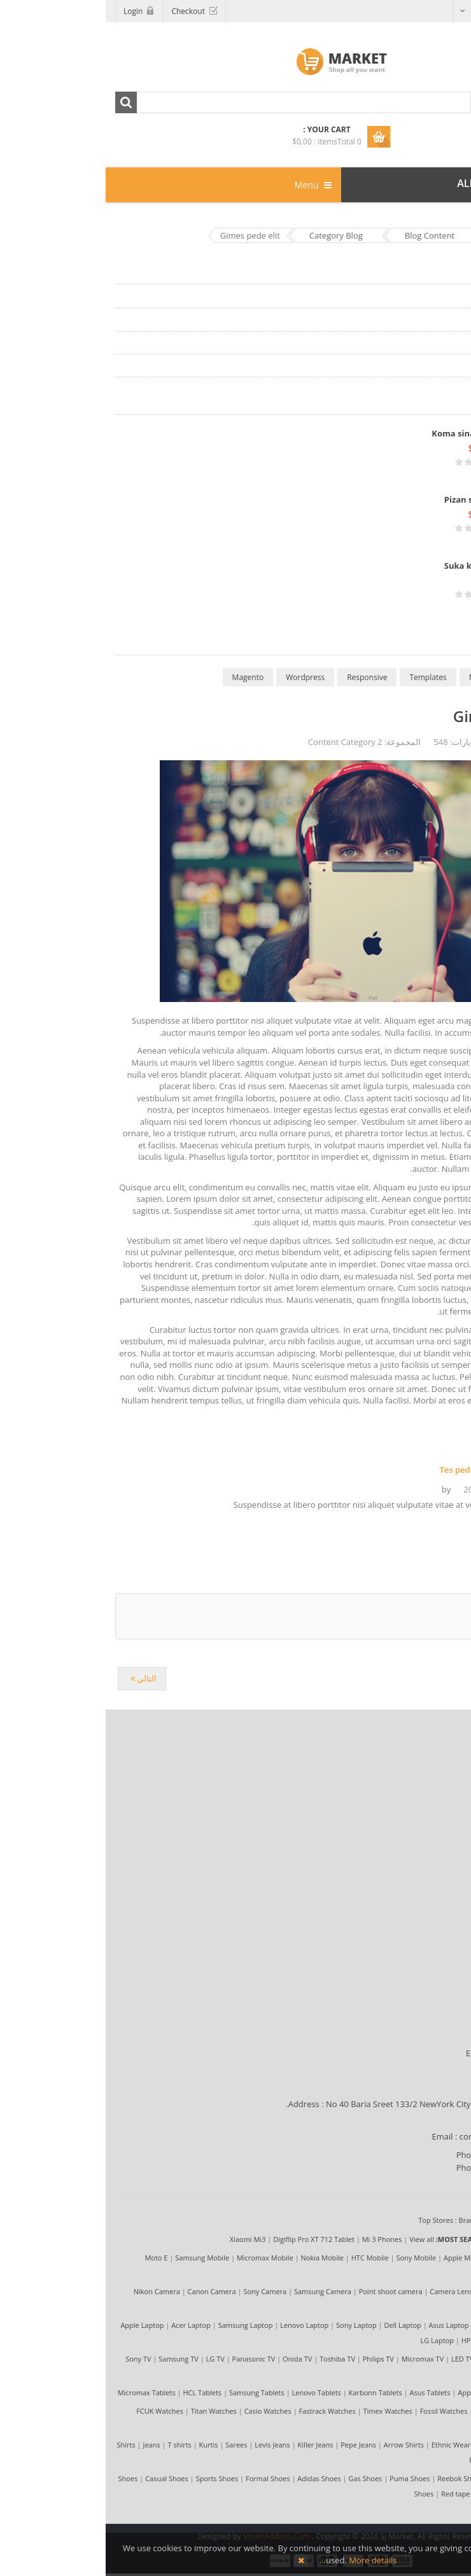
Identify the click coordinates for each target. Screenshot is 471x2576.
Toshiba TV (232, 2359)
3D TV (383, 2374)
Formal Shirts (394, 2444)
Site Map (436, 1819)
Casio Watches (162, 2411)
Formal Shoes (162, 2478)
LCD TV (387, 2359)
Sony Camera (159, 2291)
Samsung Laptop (140, 2325)
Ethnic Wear (345, 2444)
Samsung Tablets (151, 2392)
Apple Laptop (36, 2325)
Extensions (430, 677)
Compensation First (415, 1890)
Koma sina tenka (360, 433)
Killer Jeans (210, 2444)
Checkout (82, 11)
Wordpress (199, 677)
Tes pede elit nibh (369, 1469)
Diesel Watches (394, 2411)
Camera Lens (345, 2291)
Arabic (431, 10)
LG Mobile (404, 2257)
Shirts (20, 2444)
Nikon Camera (51, 2291)
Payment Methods (418, 2007)
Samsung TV (73, 2359)
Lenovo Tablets (211, 2392)
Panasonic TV (148, 2359)
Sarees (130, 2444)
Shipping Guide (424, 2022)
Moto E (50, 2257)
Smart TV (414, 2374)
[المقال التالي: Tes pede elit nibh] (36, 1678)
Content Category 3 (427, 342)
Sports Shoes (111, 2478)
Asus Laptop (343, 2325)
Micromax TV (317, 2359)
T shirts (73, 2444)
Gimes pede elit (404, 716)
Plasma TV (423, 2359)
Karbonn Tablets (270, 2392)
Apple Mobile (359, 2257)
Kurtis (103, 2444)
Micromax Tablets (41, 2392)
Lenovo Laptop (198, 2325)
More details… (253, 2560)
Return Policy (427, 1920)
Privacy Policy (427, 1803)
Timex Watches (281, 2411)
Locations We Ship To (412, 2037)
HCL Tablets (96, 2392)
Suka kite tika (367, 565)
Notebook (413, 2340)
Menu (207, 185)
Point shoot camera (285, 2291)
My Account (430, 1905)
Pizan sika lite (367, 499)
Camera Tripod (398, 2291)
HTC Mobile (264, 2257)
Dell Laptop (296, 2325)
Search (20, 102)
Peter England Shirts (396, 2460)
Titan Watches (108, 2411)
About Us (435, 1758)
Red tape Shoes (360, 2493)
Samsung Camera (217, 2291)
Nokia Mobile (216, 2257)
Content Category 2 (427, 319)
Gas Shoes (259, 2478)
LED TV (357, 2359)
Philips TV (272, 2359)
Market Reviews (423, 1773)
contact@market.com (395, 2136)
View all (316, 2239)
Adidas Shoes (213, 2478)
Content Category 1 (427, 296)
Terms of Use (427, 1788)
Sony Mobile (310, 2257)
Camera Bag (410, 2306)
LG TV (110, 2359)
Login (27, 11)
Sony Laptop (250, 2325)
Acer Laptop (85, 2325)
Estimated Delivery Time (406, 2053)
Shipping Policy (424, 1875)
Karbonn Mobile (403, 2273)
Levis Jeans (167, 2444)
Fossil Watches (338, 2411)
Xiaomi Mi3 (142, 2239)
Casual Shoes (61, 2478)
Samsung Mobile (96, 2257)
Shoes (22, 2478)
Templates (322, 677)
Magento (142, 677)
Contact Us (432, 1936)
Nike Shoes (411, 2493)
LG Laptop (331, 2340)
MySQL (375, 677)
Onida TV (191, 2359)
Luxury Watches (403, 2426)
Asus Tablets (324, 2392)
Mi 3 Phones (277, 2239)
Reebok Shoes (354, 2478)
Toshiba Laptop (395, 2325)
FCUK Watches (54, 2411)
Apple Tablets (374, 2392)
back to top (434, 1650)
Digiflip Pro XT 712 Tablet (208, 2239)
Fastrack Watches (221, 2411)
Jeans (45, 2444)
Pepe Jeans (253, 2444)
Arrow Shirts (298, 2444)
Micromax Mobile (159, 2257)
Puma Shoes (304, 2478)
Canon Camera (106, 2291)
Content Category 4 (427, 365)
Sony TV (32, 2359)
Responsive (261, 677)
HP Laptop (373, 2340)
